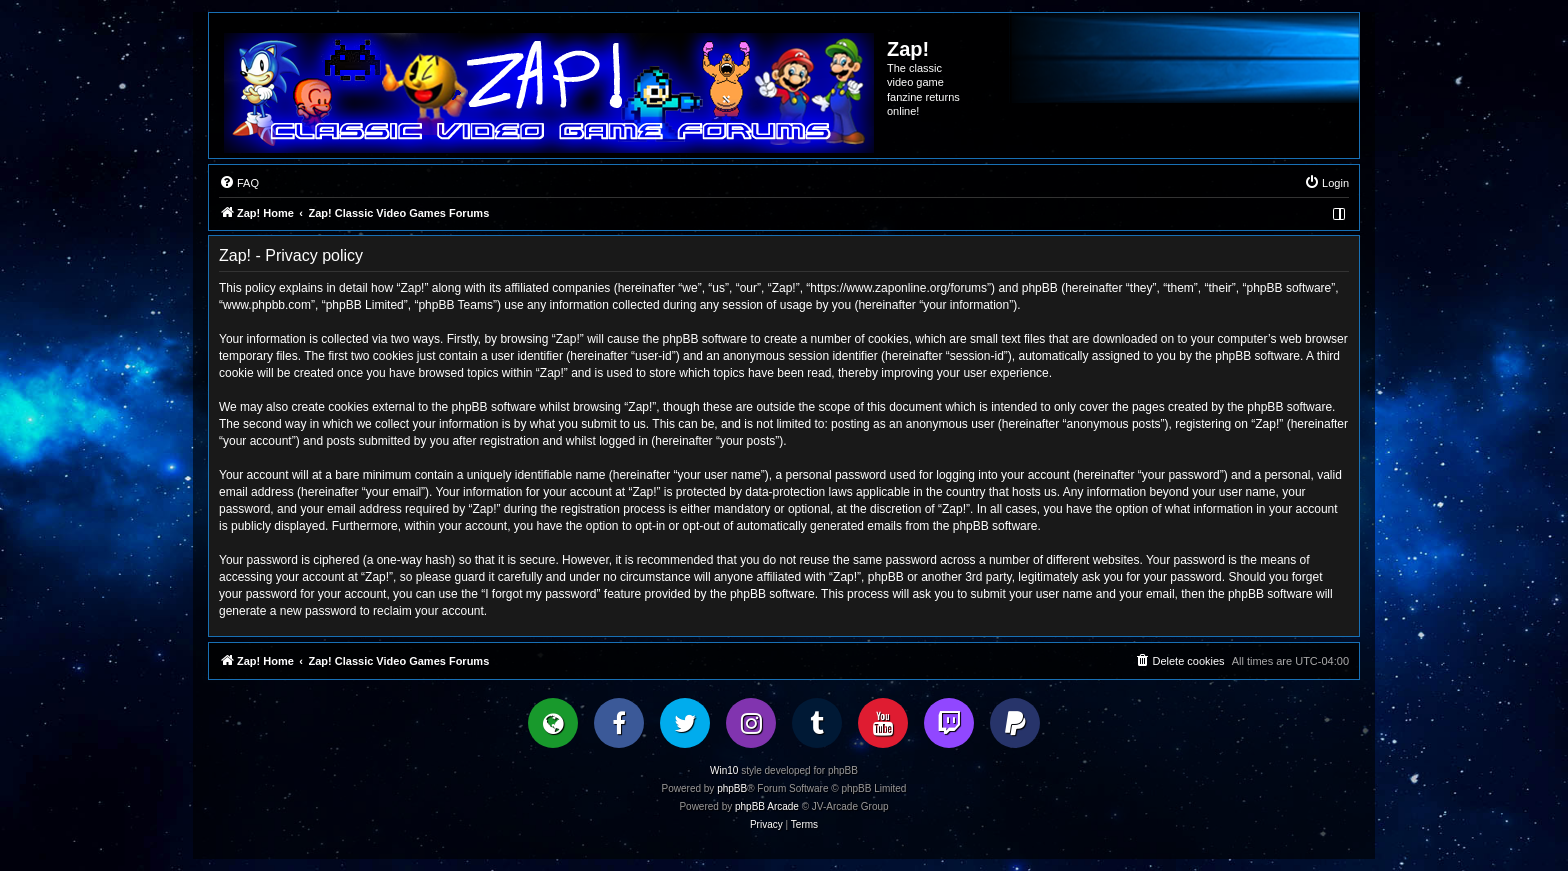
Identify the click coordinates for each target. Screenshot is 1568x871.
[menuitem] (239, 183)
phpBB (732, 788)
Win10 (724, 770)
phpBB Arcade (767, 806)
